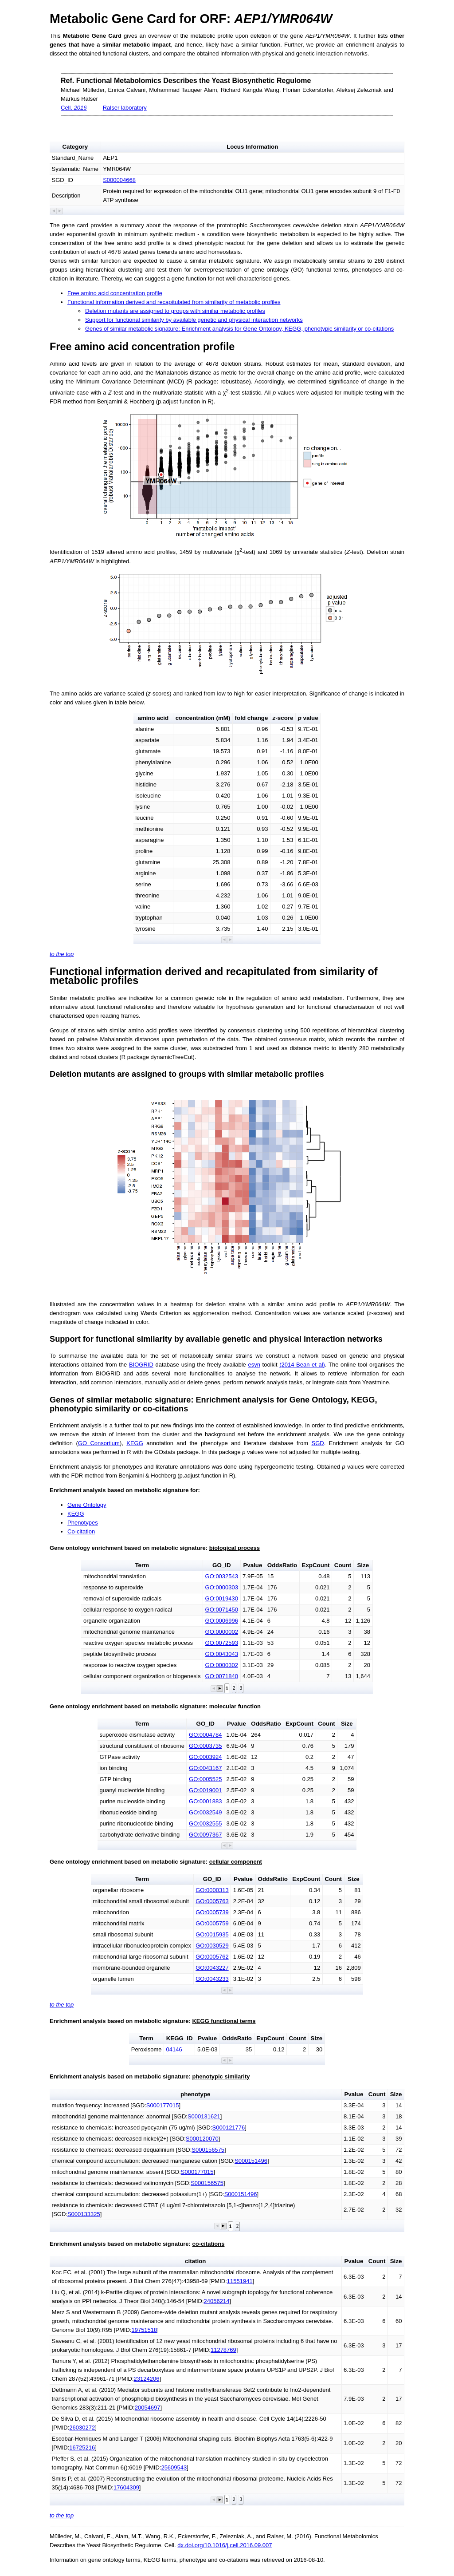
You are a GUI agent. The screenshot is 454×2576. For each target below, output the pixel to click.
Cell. (74, 107)
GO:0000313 (212, 1890)
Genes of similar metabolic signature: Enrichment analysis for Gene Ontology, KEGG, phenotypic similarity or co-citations (239, 328)
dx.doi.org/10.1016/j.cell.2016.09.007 (224, 2545)
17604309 (126, 2487)
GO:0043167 (205, 1768)
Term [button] (142, 1565)
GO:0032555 (205, 1823)
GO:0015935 (212, 1934)
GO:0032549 (205, 1812)
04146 (174, 2049)
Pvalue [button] (252, 1565)
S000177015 (162, 2105)
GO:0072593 (221, 1643)
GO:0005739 (212, 1912)
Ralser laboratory (125, 107)
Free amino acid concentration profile (114, 293)
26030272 (82, 2427)
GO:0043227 (212, 1967)
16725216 (82, 2447)
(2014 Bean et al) (302, 1364)
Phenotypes (82, 1522)
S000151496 (251, 2160)
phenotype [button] (195, 2094)
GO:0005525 (205, 1779)
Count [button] (343, 1565)
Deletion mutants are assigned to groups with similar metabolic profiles (175, 311)
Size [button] (363, 1565)
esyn (254, 1364)
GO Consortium (99, 1443)
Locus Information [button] (252, 146)
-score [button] (283, 718)
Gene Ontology (86, 1504)
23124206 (147, 2378)
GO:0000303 (221, 1587)
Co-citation (81, 1531)
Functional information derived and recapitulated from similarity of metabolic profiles (174, 302)
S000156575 (208, 2149)
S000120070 (202, 2138)
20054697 (147, 2407)
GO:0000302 (221, 1665)
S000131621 (204, 2116)
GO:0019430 (221, 1598)
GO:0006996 (221, 1620)
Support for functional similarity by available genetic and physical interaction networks (194, 319)
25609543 (174, 2467)
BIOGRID (141, 1364)
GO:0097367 (205, 1834)
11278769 (223, 2350)
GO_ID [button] (221, 1565)
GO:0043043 (221, 1654)
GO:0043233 (212, 1978)
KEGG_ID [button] (179, 2038)
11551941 (240, 2281)
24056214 (217, 2301)
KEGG (134, 1443)
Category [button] (75, 146)
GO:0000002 (221, 1631)
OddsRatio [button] (282, 1565)
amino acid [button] (153, 718)
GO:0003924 (205, 1757)
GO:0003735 (205, 1745)
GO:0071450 (221, 1609)
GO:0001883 (205, 1801)
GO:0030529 (212, 1945)
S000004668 (119, 180)
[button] (54, 211)
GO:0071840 (221, 1676)
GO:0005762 (212, 1956)
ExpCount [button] (316, 1565)
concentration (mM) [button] (203, 718)
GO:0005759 (212, 1923)
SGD (317, 1443)
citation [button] (195, 2261)
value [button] (308, 718)
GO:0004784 (205, 1734)
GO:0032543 (221, 1576)
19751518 (144, 2330)
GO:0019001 (205, 1790)
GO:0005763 (212, 1901)
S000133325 (83, 2214)
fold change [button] (251, 718)
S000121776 (228, 2127)
